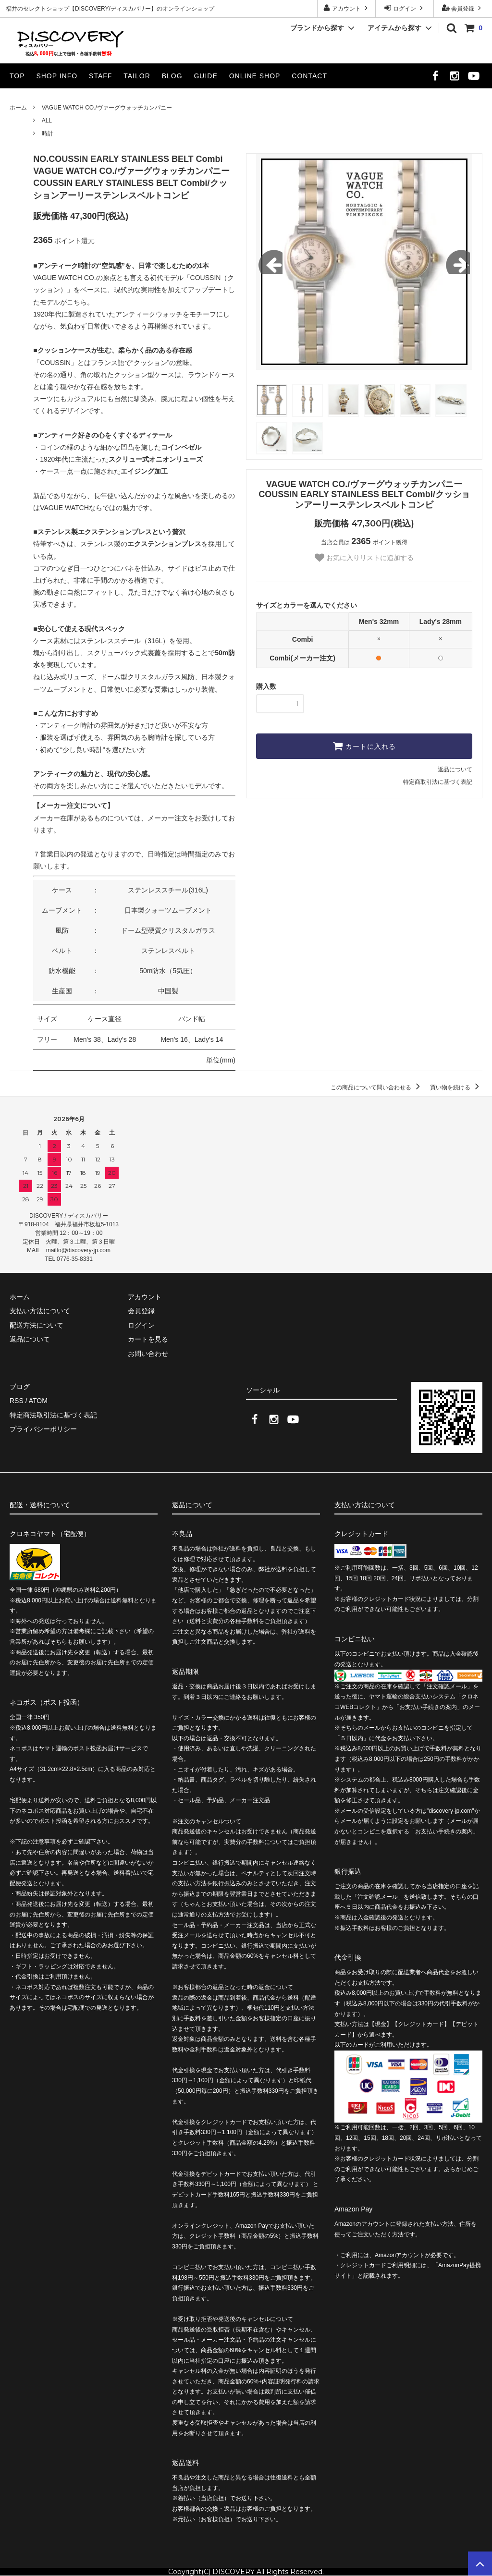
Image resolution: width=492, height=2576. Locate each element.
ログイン (405, 8)
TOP (17, 76)
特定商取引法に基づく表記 (437, 782)
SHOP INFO (56, 76)
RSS (17, 1400)
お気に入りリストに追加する (364, 557)
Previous (270, 262)
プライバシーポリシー (43, 1429)
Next (458, 262)
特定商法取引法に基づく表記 (53, 1415)
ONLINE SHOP (255, 76)
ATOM (38, 1400)
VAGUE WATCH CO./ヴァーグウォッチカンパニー (107, 107)
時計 (47, 133)
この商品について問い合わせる (377, 1087)
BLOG (172, 76)
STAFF (100, 76)
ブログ (20, 1387)
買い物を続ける (456, 1087)
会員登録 (463, 8)
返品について (455, 769)
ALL (47, 120)
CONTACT (309, 76)
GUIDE (205, 76)
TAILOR (136, 76)
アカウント (346, 8)
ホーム (18, 107)
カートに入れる (364, 746)
